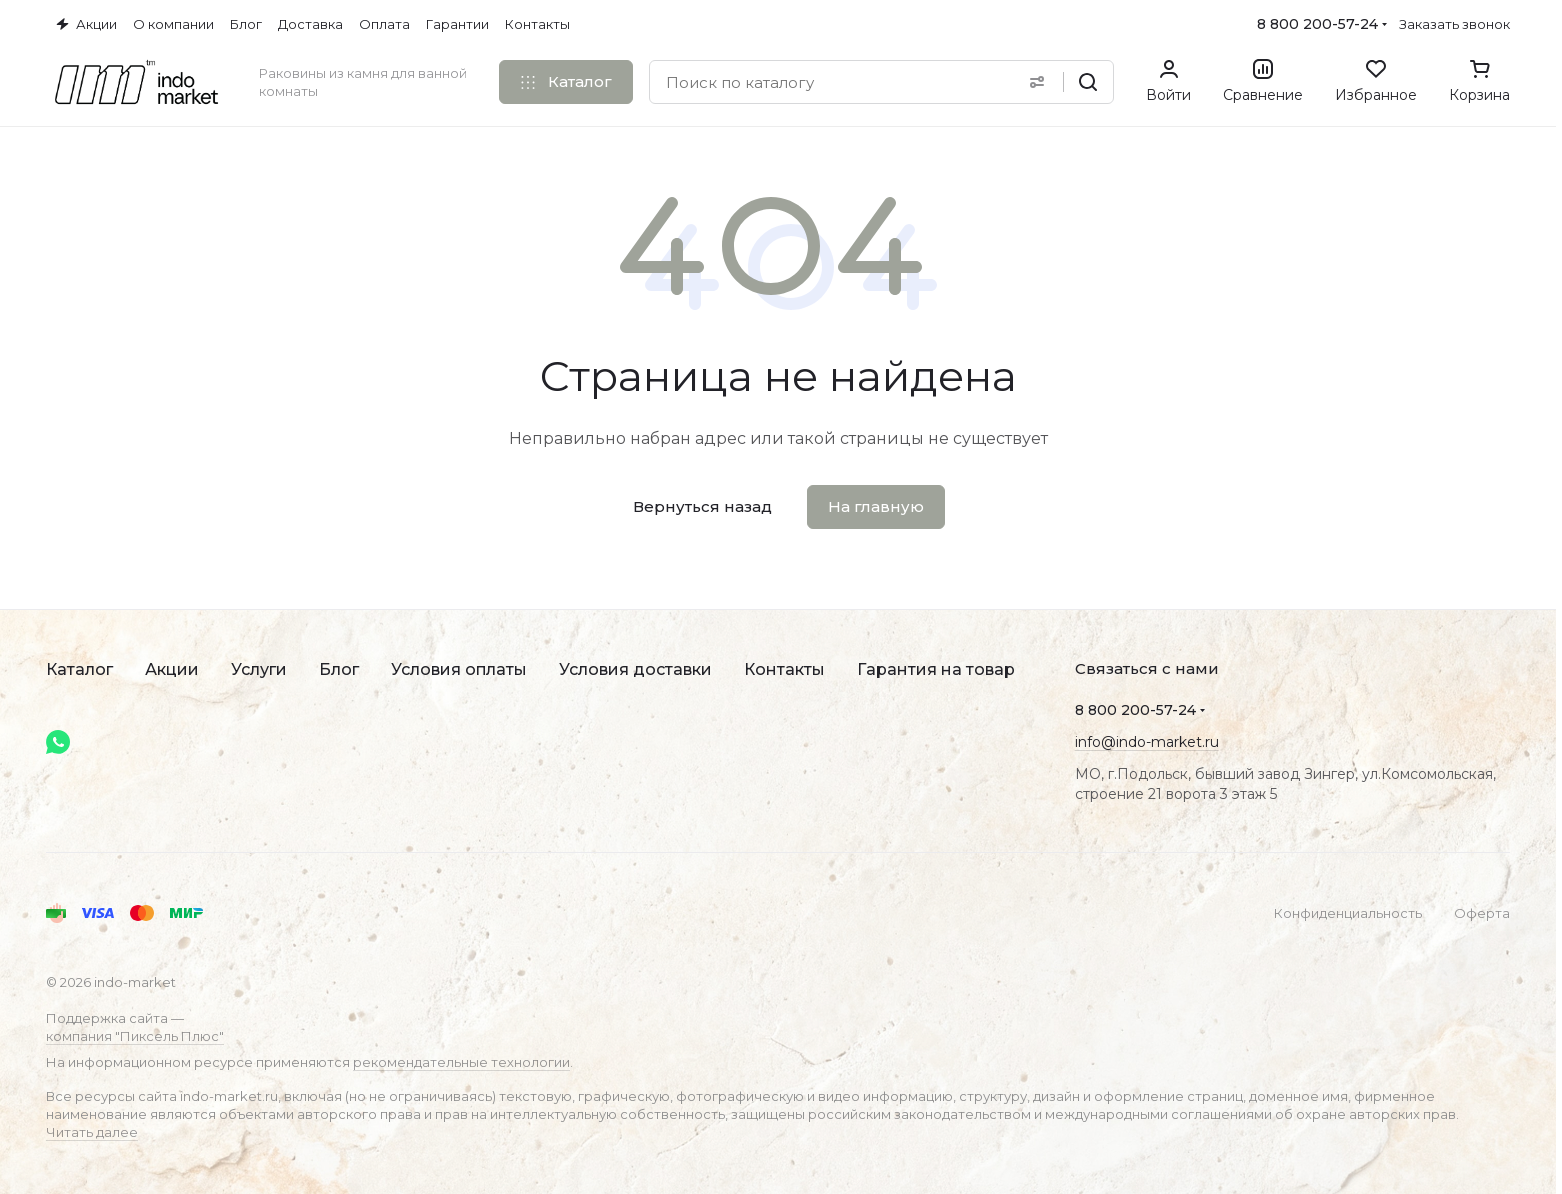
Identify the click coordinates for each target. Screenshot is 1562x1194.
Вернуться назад (702, 506)
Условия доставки (635, 669)
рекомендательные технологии (461, 1062)
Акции (172, 669)
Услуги (259, 669)
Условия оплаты (459, 669)
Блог (339, 669)
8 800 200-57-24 (1317, 24)
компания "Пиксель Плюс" (135, 1036)
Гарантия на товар (936, 669)
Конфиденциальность (1348, 913)
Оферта (1482, 913)
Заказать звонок (1454, 24)
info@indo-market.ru (1147, 742)
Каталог (79, 669)
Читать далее (92, 1132)
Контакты (784, 669)
